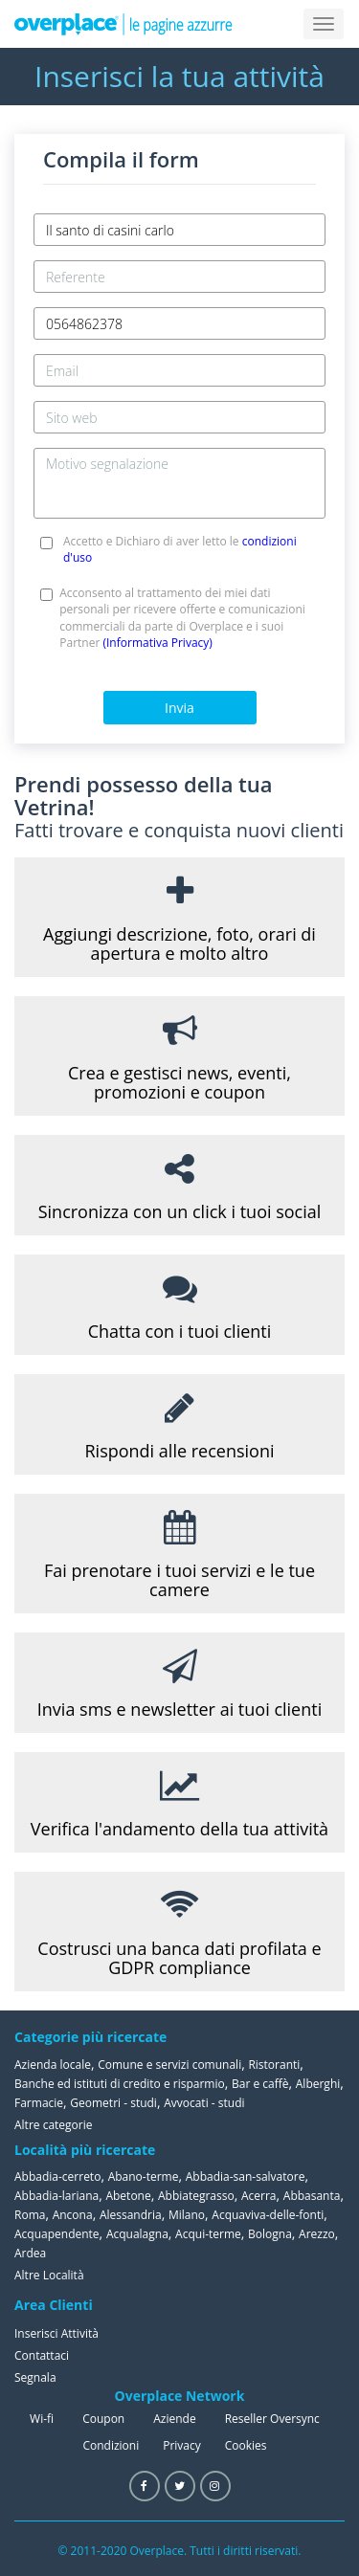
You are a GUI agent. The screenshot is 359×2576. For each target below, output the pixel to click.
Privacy (182, 2445)
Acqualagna (137, 2234)
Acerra (259, 2195)
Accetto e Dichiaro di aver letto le (180, 549)
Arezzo (317, 2234)
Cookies (246, 2445)
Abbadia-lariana (56, 2195)
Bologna (270, 2234)
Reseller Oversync (272, 2418)
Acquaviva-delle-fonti (268, 2215)
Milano (186, 2215)
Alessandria (131, 2215)
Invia (179, 708)
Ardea (30, 2253)
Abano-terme (143, 2176)
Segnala (35, 2377)
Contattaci (41, 2355)
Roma (29, 2215)
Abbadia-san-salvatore (245, 2176)
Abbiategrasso (196, 2195)
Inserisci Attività (56, 2333)
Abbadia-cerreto (57, 2176)
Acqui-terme (208, 2234)
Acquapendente (57, 2234)
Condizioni (110, 2445)
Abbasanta (312, 2195)
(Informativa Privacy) (157, 642)
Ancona (73, 2215)
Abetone (127, 2195)
